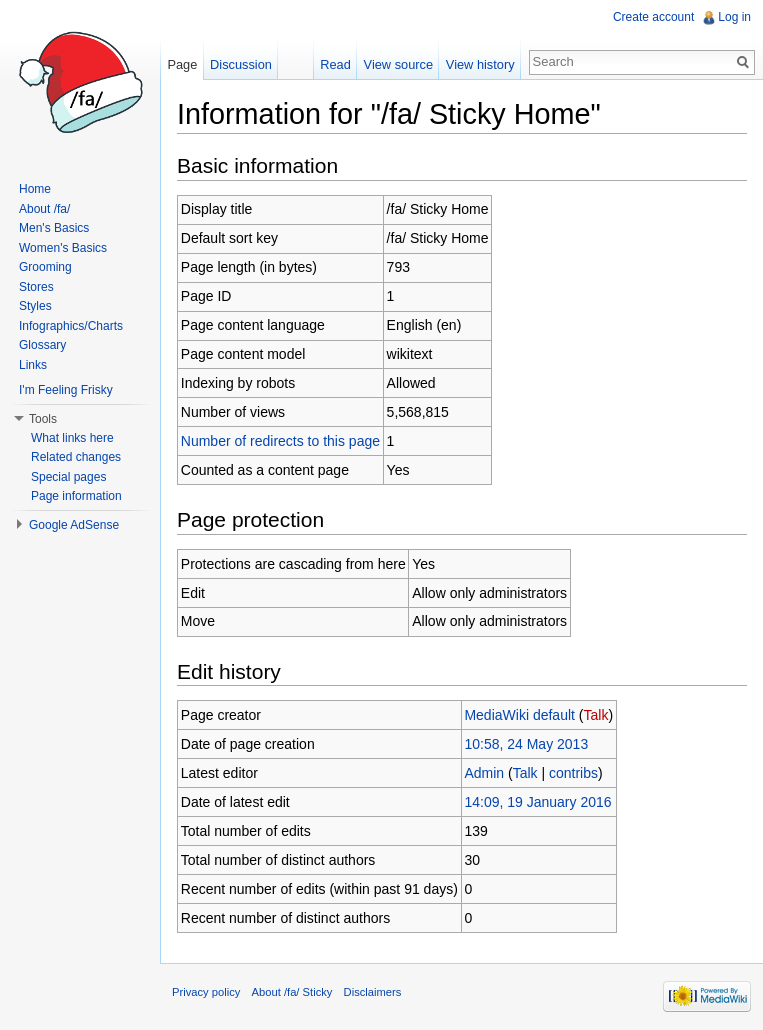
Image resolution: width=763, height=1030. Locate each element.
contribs (573, 773)
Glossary (42, 345)
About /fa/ (44, 209)
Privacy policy (206, 992)
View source (398, 64)
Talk (595, 715)
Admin (484, 773)
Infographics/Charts (71, 326)
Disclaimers (373, 992)
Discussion (241, 64)
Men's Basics (54, 228)
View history (480, 64)
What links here (72, 438)
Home (35, 189)
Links (33, 365)
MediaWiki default (519, 715)
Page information (76, 496)
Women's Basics (63, 248)
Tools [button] (43, 419)
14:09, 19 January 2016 (537, 802)
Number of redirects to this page (280, 441)
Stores (36, 287)
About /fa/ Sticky (292, 992)
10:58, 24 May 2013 (526, 744)
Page (182, 64)
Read (335, 64)
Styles (35, 306)
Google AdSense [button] (74, 525)
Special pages (68, 477)
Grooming (45, 267)
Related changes (76, 457)
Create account (653, 17)
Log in (734, 17)
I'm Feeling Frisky (66, 390)
